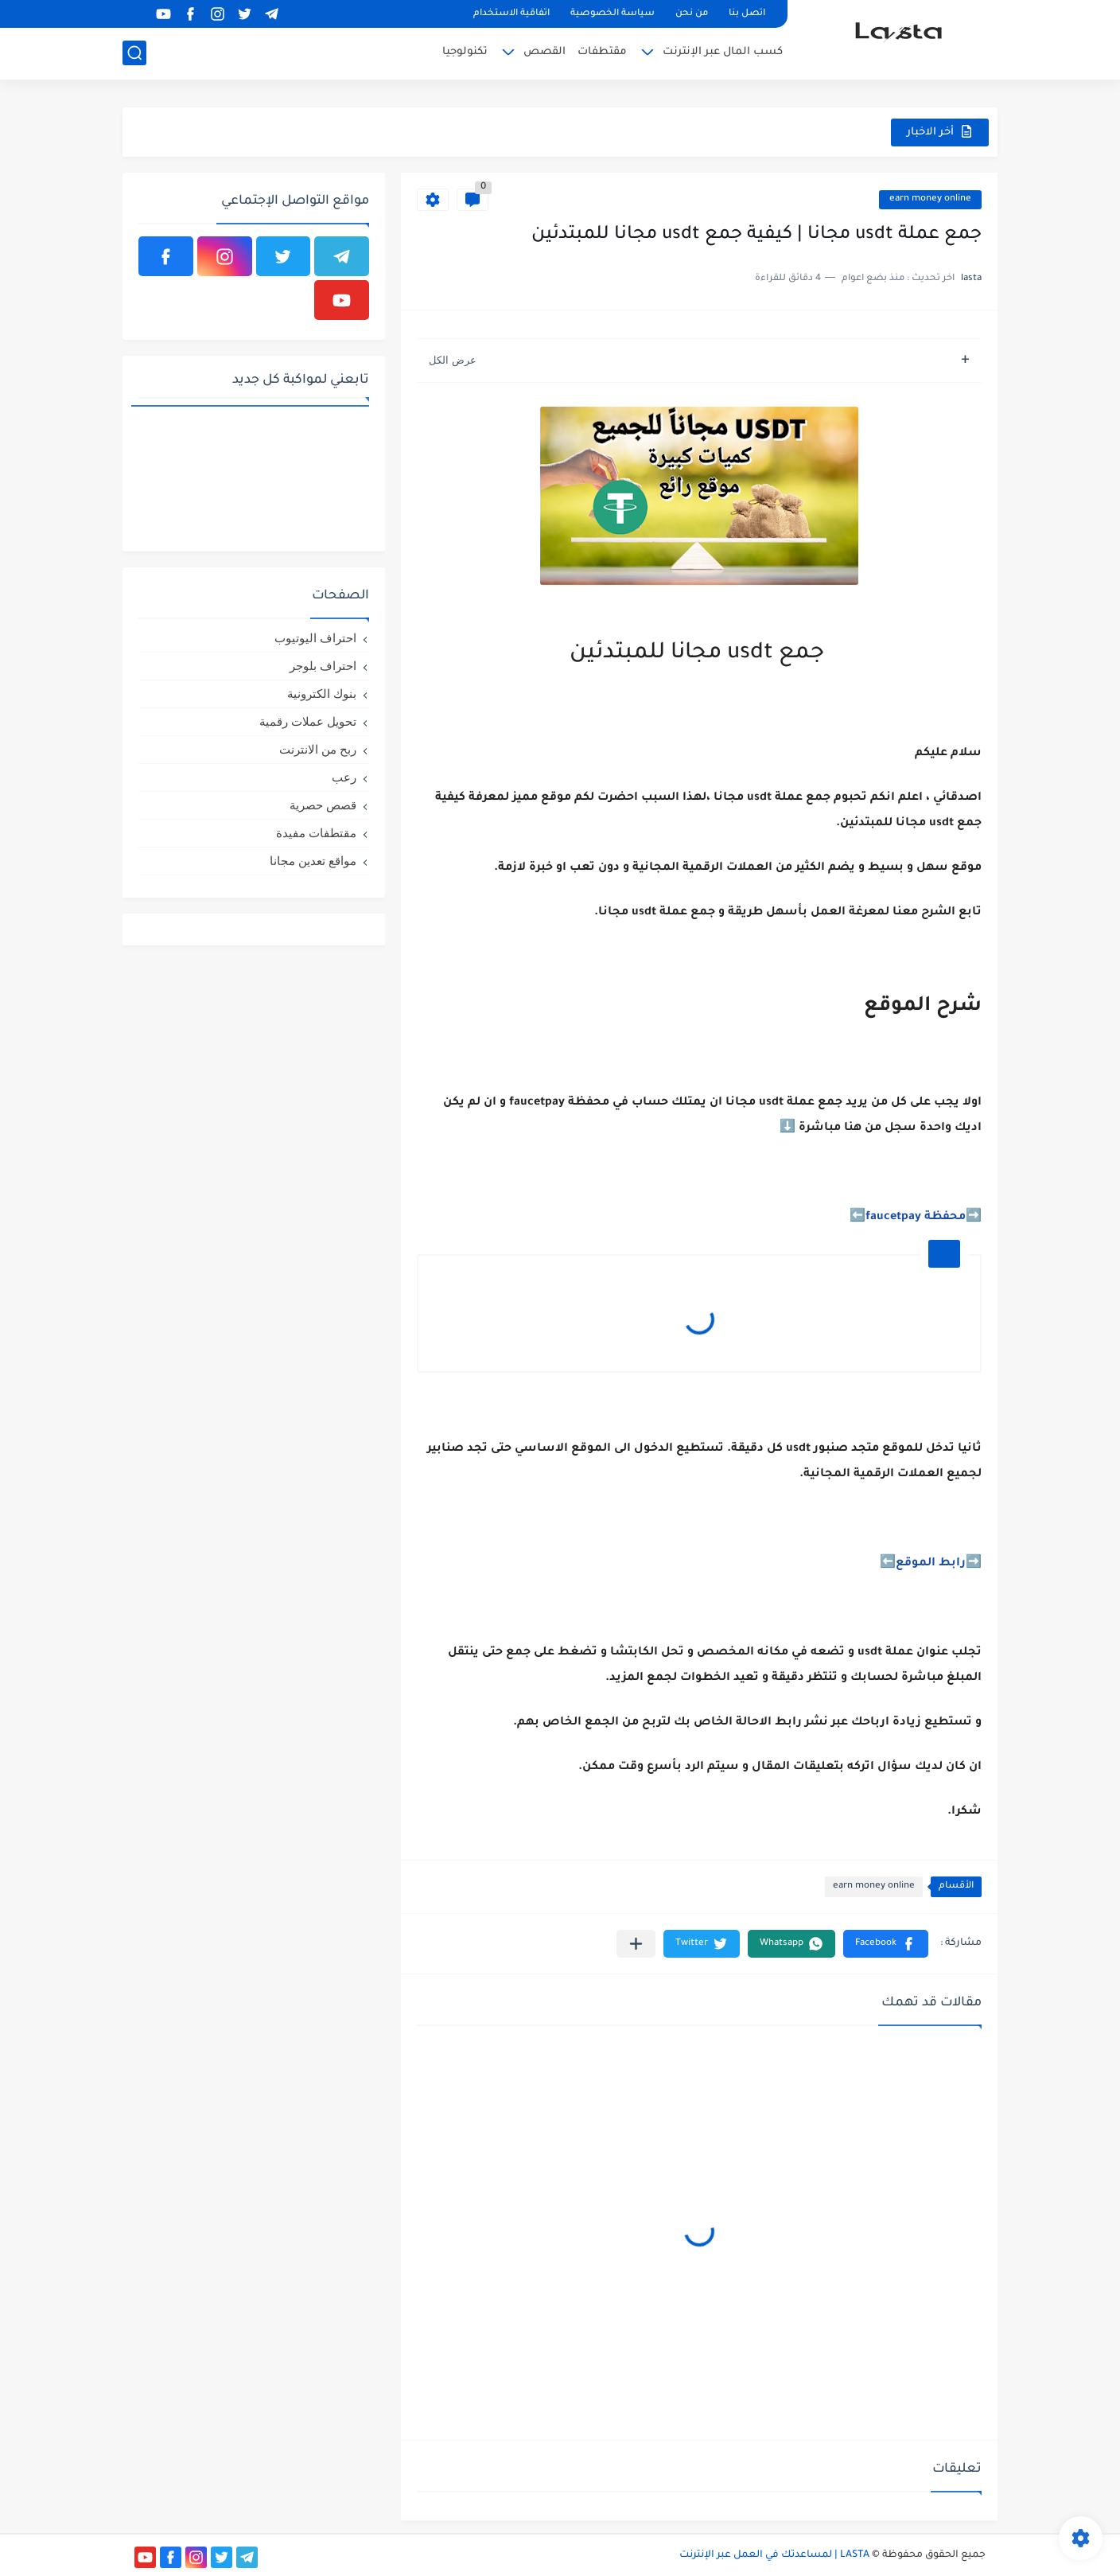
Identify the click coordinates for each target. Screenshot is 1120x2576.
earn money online (930, 199)
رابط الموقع (931, 1563)
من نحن (691, 14)
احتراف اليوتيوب (315, 638)
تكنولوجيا (465, 52)
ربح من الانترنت (317, 749)
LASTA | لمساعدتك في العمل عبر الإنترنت (774, 2555)
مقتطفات (602, 52)
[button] (885, 1944)
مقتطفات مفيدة (316, 833)
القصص (544, 52)
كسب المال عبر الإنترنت (723, 52)
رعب (344, 777)
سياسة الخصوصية (612, 14)
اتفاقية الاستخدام (511, 14)
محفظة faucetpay (915, 1217)
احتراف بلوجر (323, 665)
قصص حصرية (323, 805)
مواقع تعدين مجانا (313, 860)
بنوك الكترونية (321, 693)
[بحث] (134, 53)
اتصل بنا (747, 14)
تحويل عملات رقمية (307, 721)
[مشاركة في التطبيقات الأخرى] (635, 1944)
